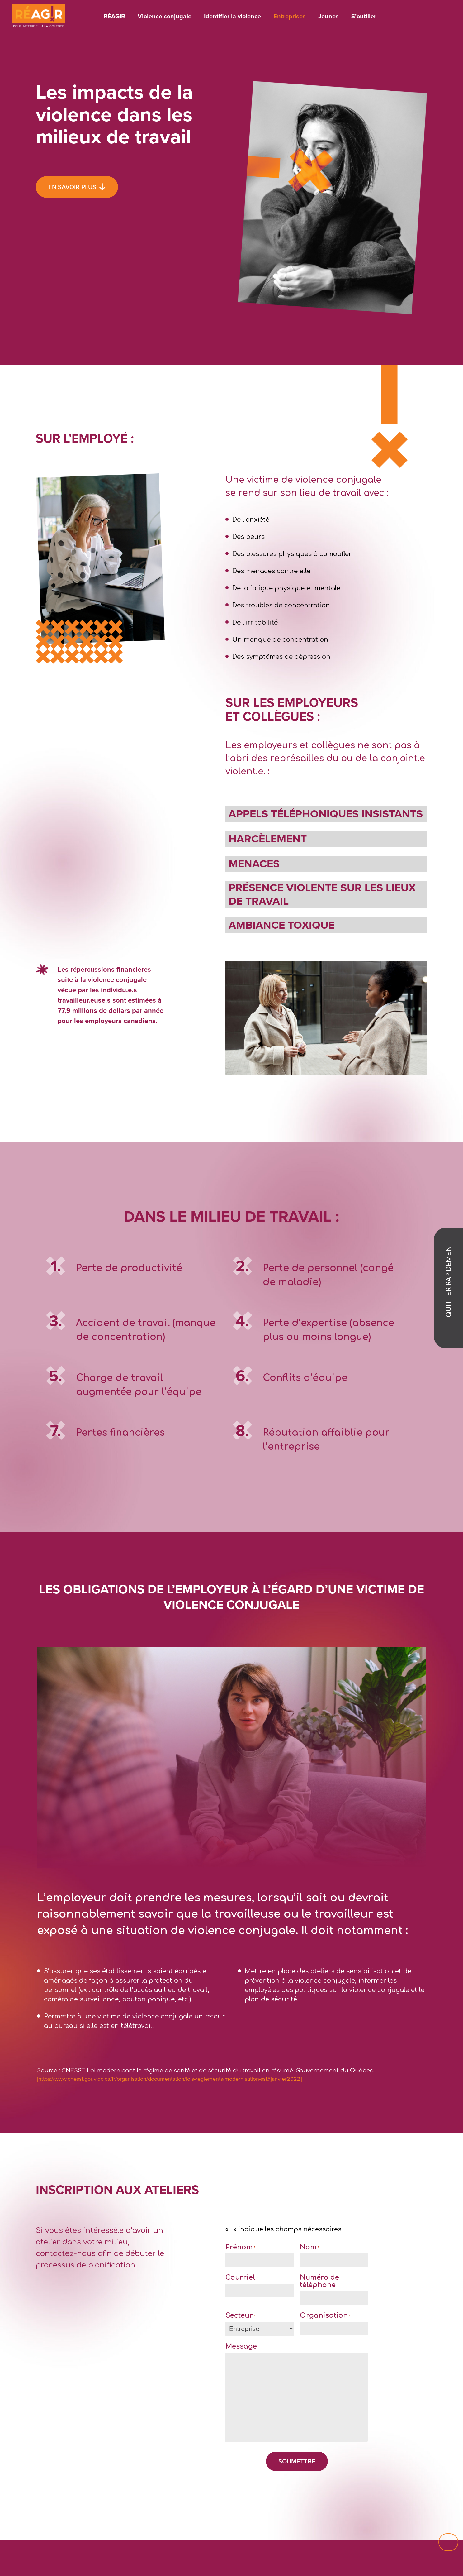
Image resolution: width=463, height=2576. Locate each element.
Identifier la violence (232, 16)
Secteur (240, 2315)
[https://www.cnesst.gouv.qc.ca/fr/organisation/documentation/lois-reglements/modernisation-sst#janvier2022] (169, 2079)
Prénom (240, 2247)
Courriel (241, 2277)
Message (241, 2346)
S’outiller (363, 16)
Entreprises (289, 16)
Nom (309, 2247)
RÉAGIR (114, 16)
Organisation (325, 2315)
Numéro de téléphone (319, 2281)
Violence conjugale (164, 16)
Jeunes (328, 16)
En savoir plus (72, 187)
